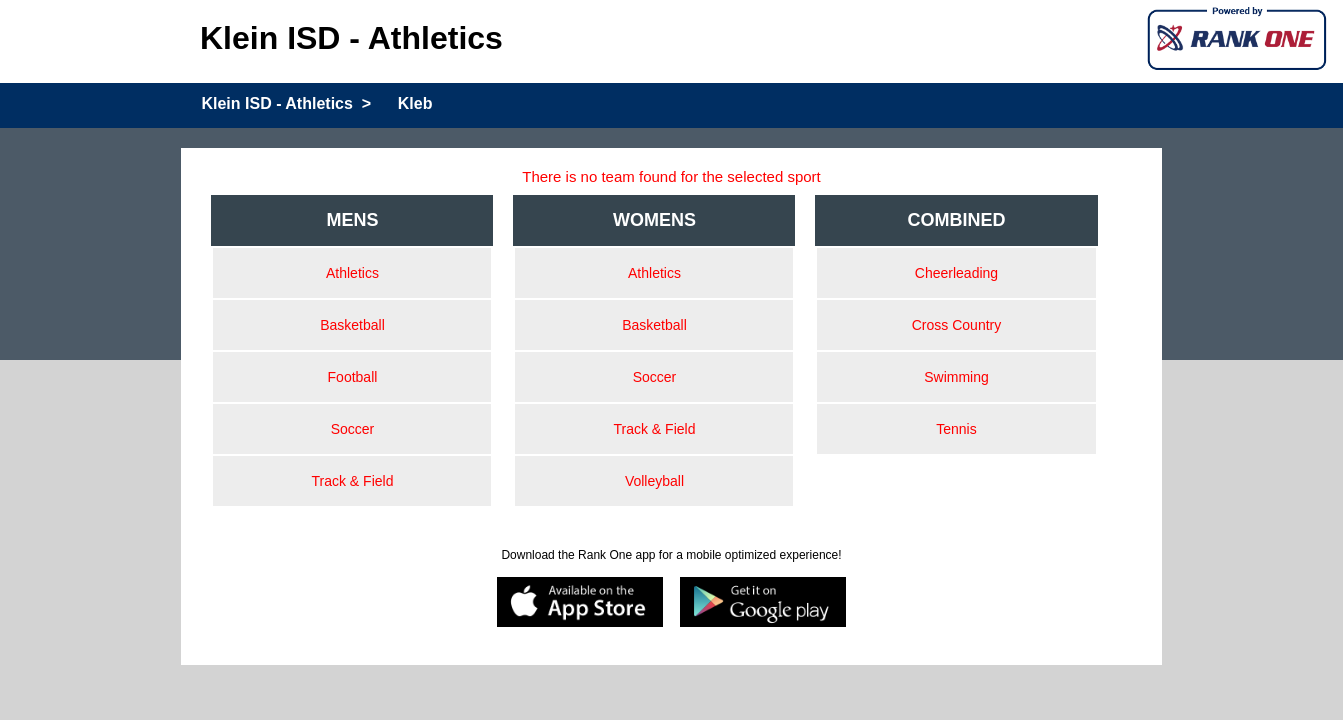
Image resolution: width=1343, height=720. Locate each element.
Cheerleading (956, 273)
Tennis (956, 429)
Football (353, 377)
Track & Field (352, 481)
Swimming (956, 377)
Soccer (353, 429)
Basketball (352, 325)
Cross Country (956, 325)
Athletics (352, 273)
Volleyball (654, 481)
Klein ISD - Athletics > (286, 103)
